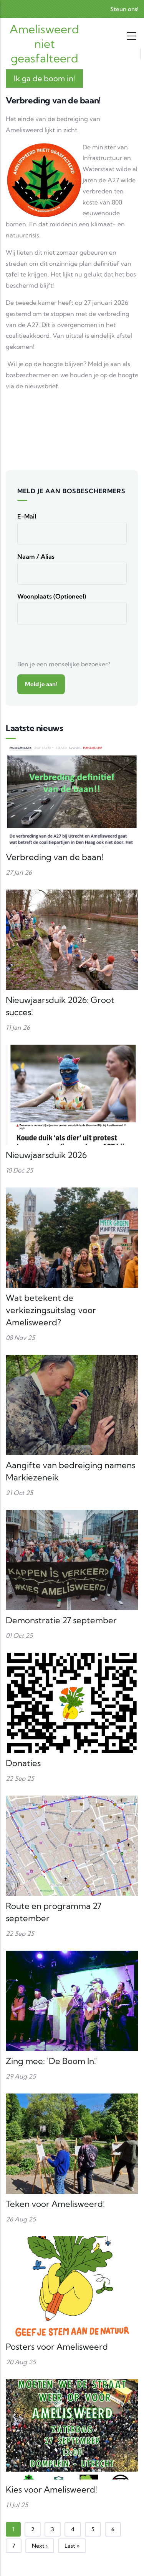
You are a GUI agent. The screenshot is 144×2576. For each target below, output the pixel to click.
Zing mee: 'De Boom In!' (52, 2061)
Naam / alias (36, 556)
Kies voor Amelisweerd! (51, 2489)
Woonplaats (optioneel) (51, 596)
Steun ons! (124, 9)
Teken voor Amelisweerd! (55, 2203)
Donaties (23, 1763)
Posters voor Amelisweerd (57, 2346)
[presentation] (75, 644)
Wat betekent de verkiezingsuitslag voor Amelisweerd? (51, 1310)
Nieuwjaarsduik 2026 (46, 1155)
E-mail (26, 516)
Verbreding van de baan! (54, 857)
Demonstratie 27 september (61, 1620)
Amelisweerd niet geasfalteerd (44, 43)
